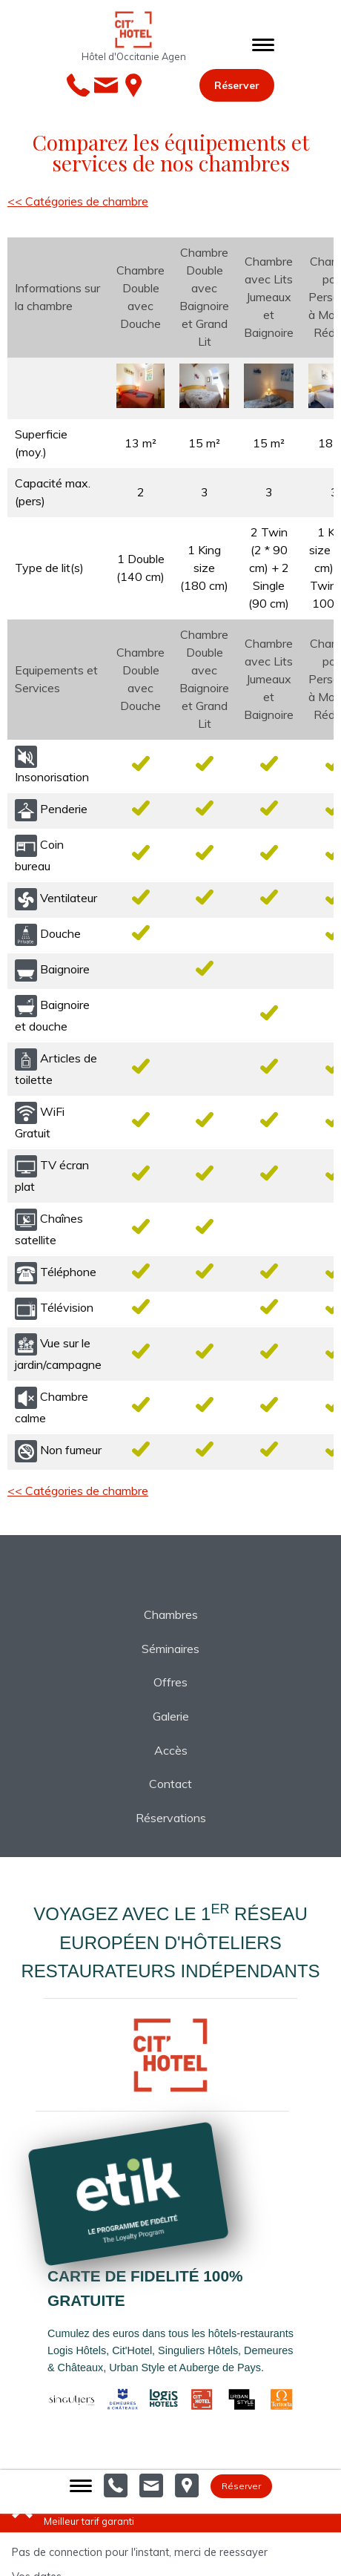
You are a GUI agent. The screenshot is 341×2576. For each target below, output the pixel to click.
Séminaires (170, 1648)
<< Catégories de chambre (77, 201)
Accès (171, 1750)
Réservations (171, 1817)
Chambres (171, 1614)
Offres (170, 1682)
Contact (170, 1783)
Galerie (171, 1716)
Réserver (236, 85)
